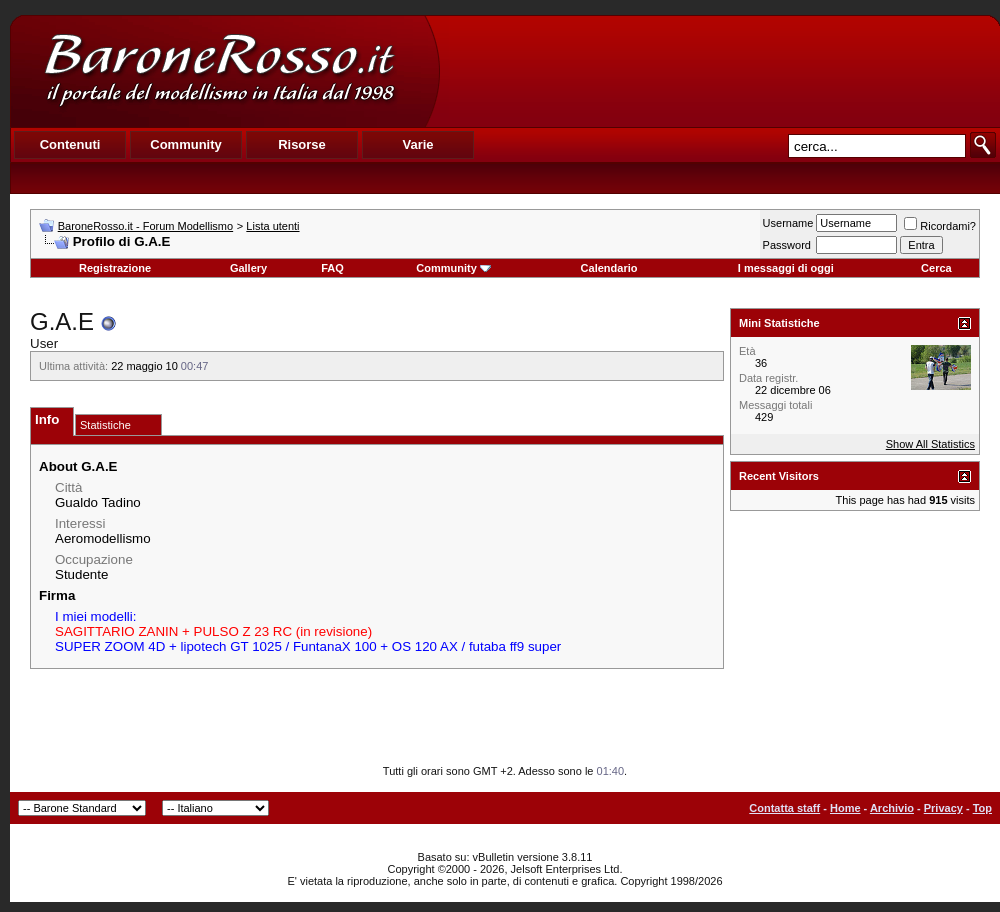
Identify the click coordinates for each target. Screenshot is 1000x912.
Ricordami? (940, 226)
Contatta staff (784, 808)
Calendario (609, 268)
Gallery (248, 268)
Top (982, 808)
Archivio (892, 808)
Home (845, 808)
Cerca (936, 268)
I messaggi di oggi (786, 268)
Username (788, 223)
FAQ (332, 268)
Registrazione (115, 268)
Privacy (943, 808)
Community (453, 268)
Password (787, 245)
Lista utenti (272, 226)
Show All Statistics (930, 444)
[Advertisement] (719, 71)
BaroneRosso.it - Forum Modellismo (145, 226)
